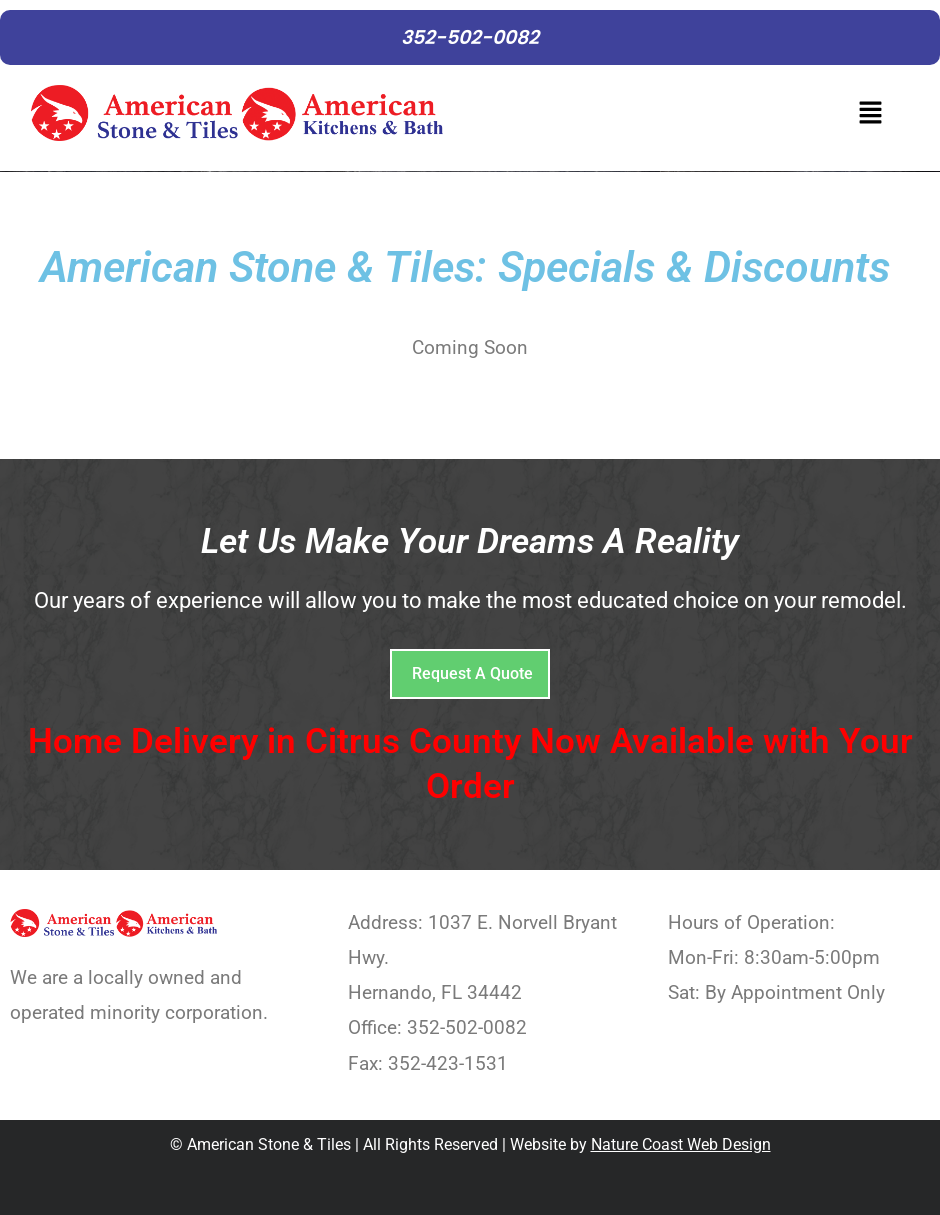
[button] (681, 118)
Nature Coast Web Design (681, 1144)
